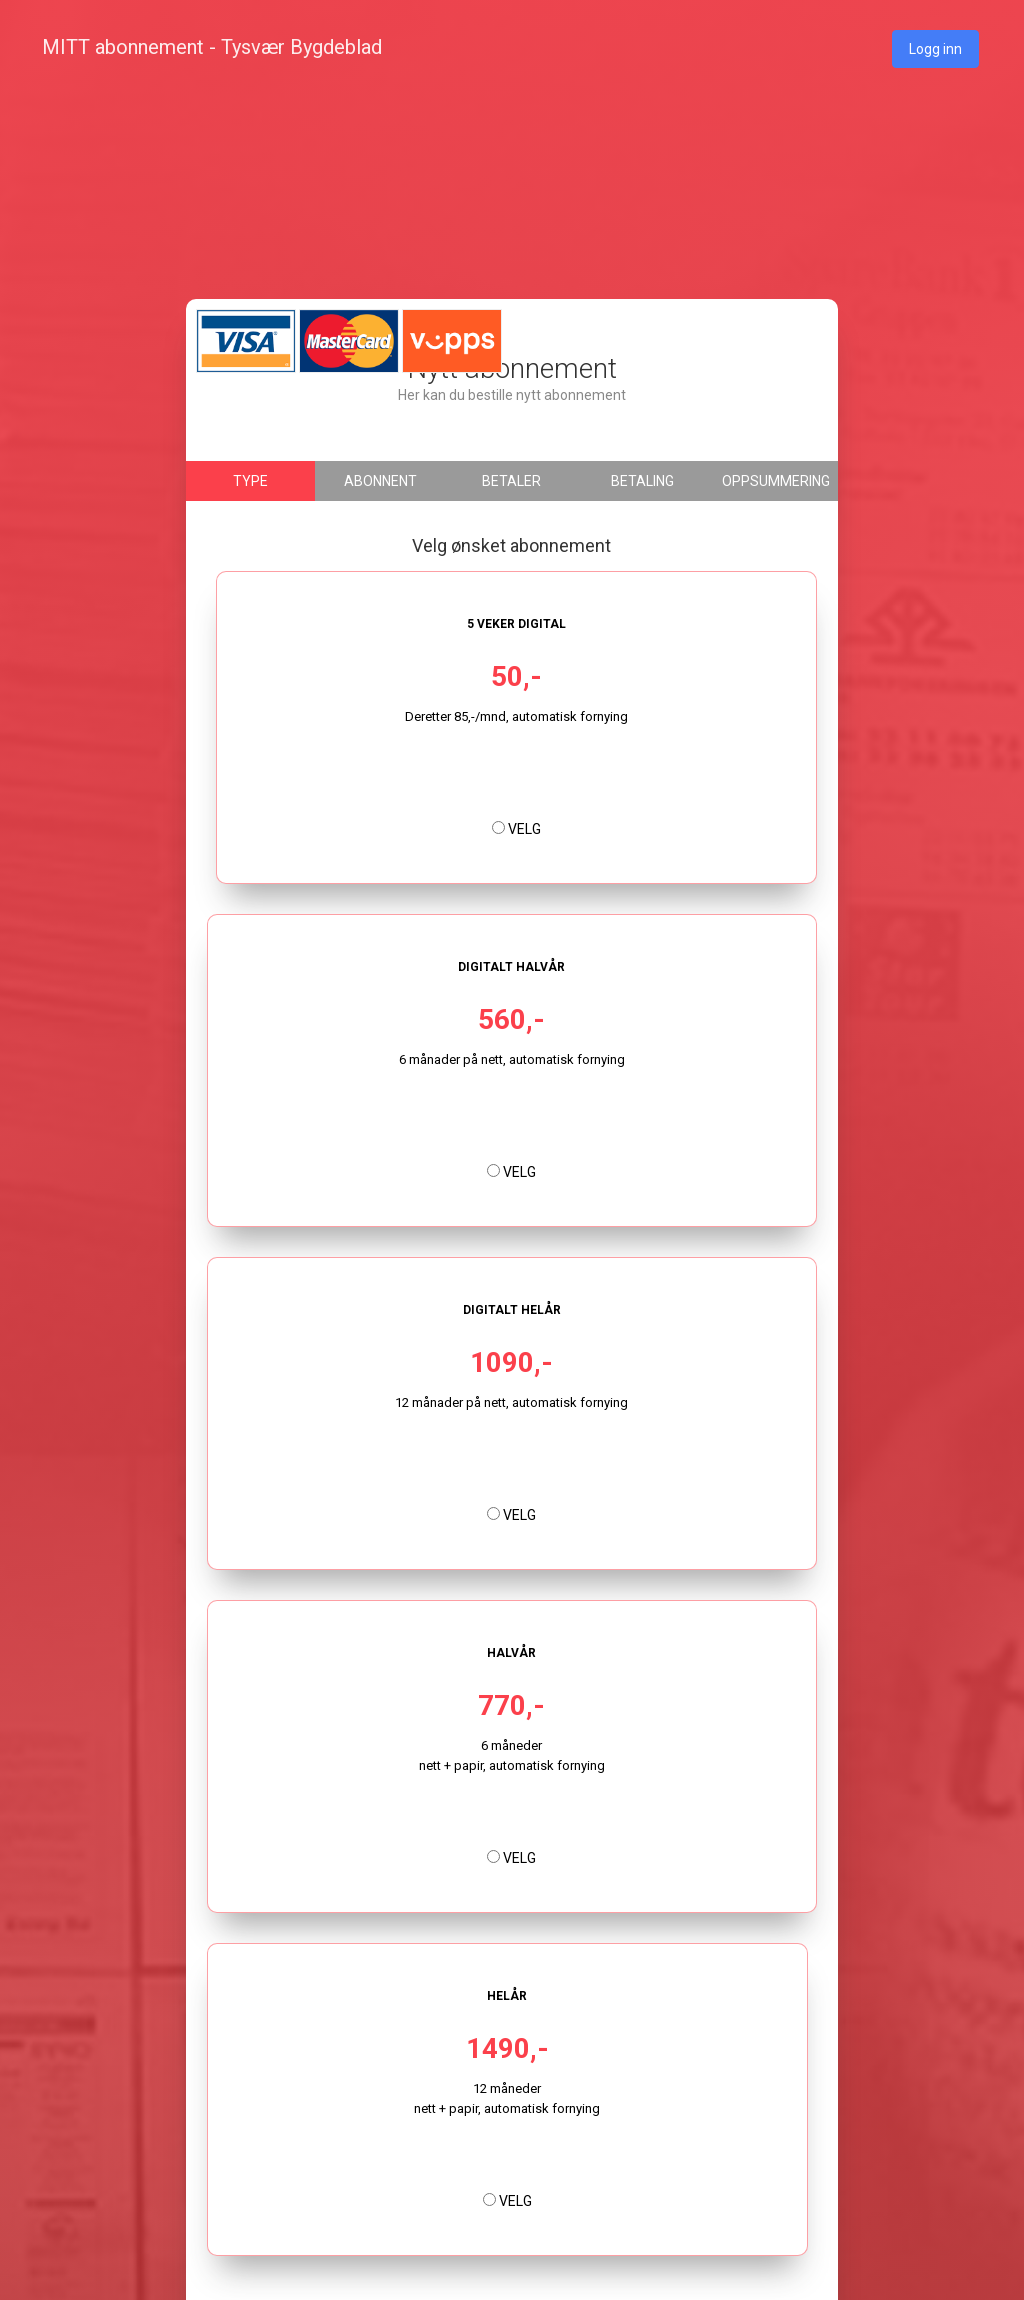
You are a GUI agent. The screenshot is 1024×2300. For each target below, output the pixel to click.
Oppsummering (776, 481)
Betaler (511, 481)
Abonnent (380, 481)
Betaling (642, 481)
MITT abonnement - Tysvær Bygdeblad (212, 47)
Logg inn (935, 49)
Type (250, 481)
